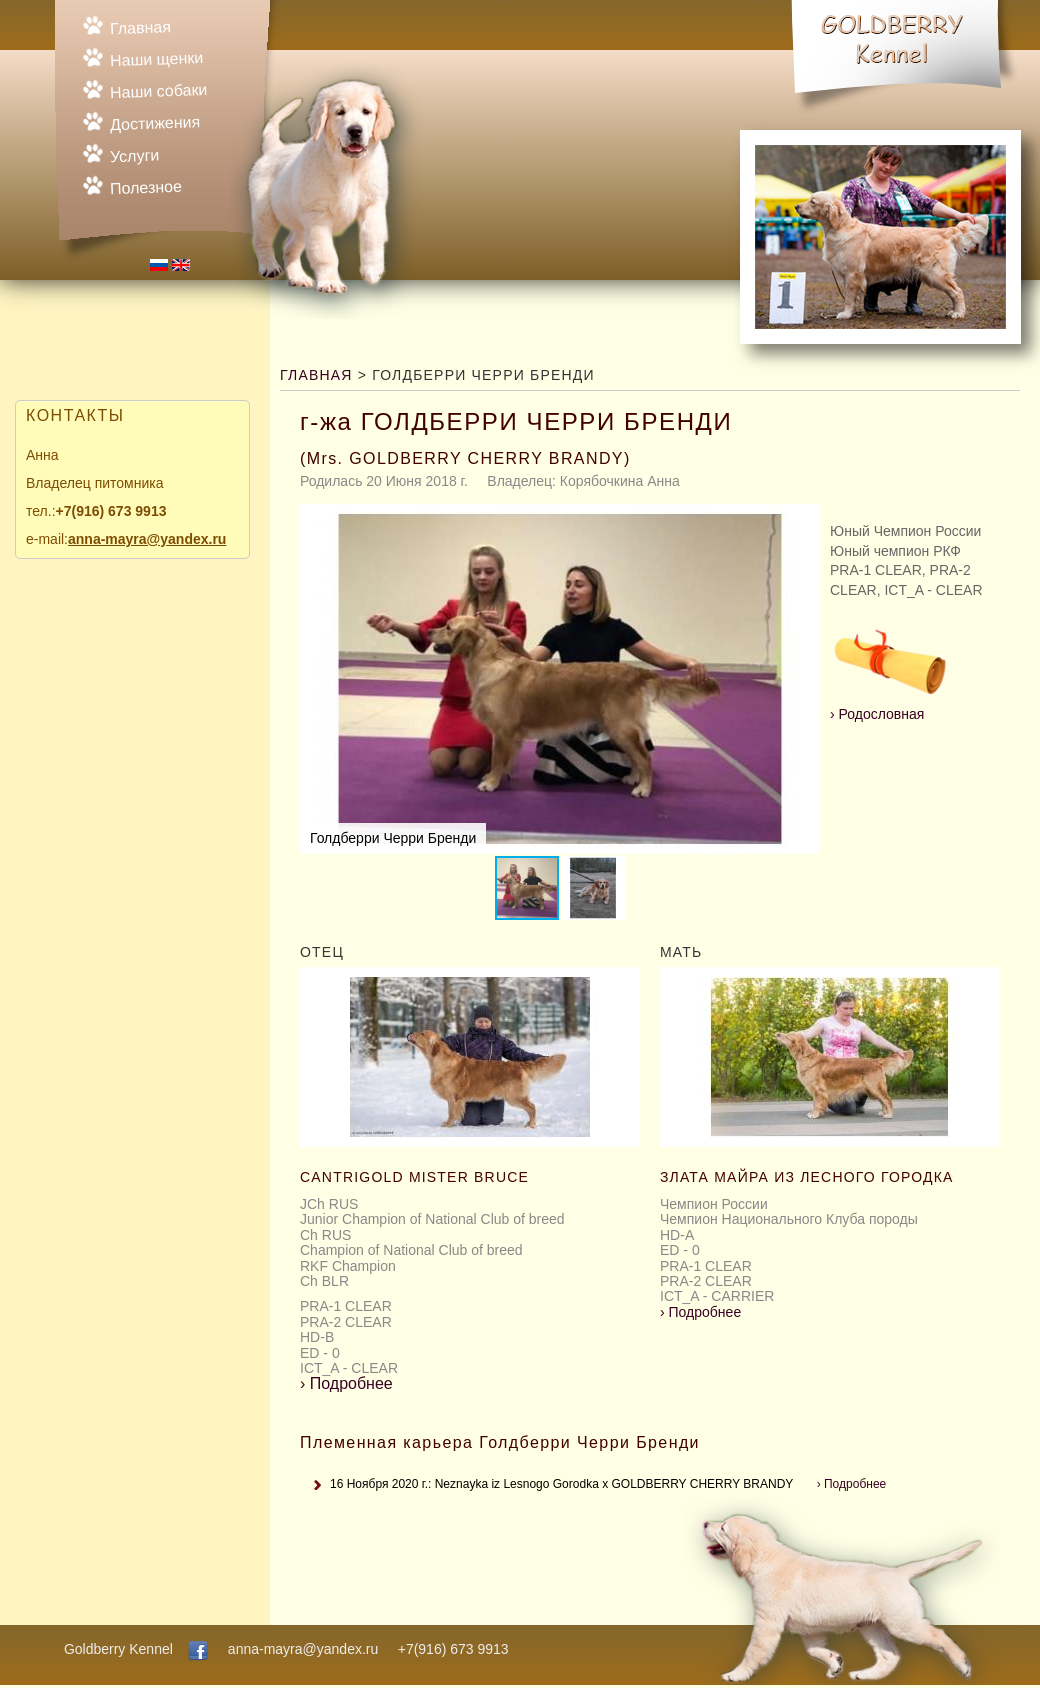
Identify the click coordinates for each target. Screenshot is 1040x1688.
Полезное (146, 187)
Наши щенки (157, 59)
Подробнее (346, 1383)
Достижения (155, 123)
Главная (140, 27)
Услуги (135, 156)
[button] (802, 679)
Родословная (890, 707)
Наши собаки (159, 91)
